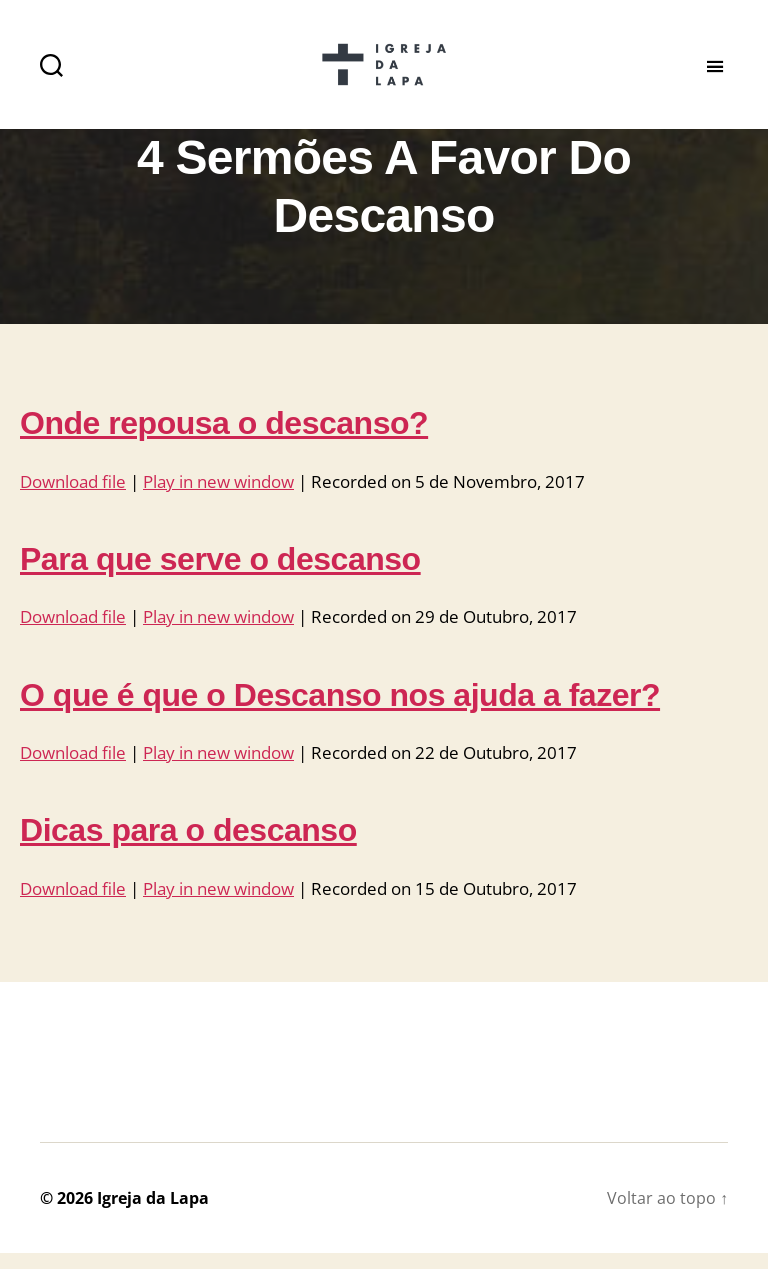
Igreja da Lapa (153, 1214)
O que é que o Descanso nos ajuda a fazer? (340, 711)
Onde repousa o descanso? (224, 440)
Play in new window (218, 498)
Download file (73, 498)
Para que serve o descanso (220, 576)
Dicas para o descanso (188, 847)
